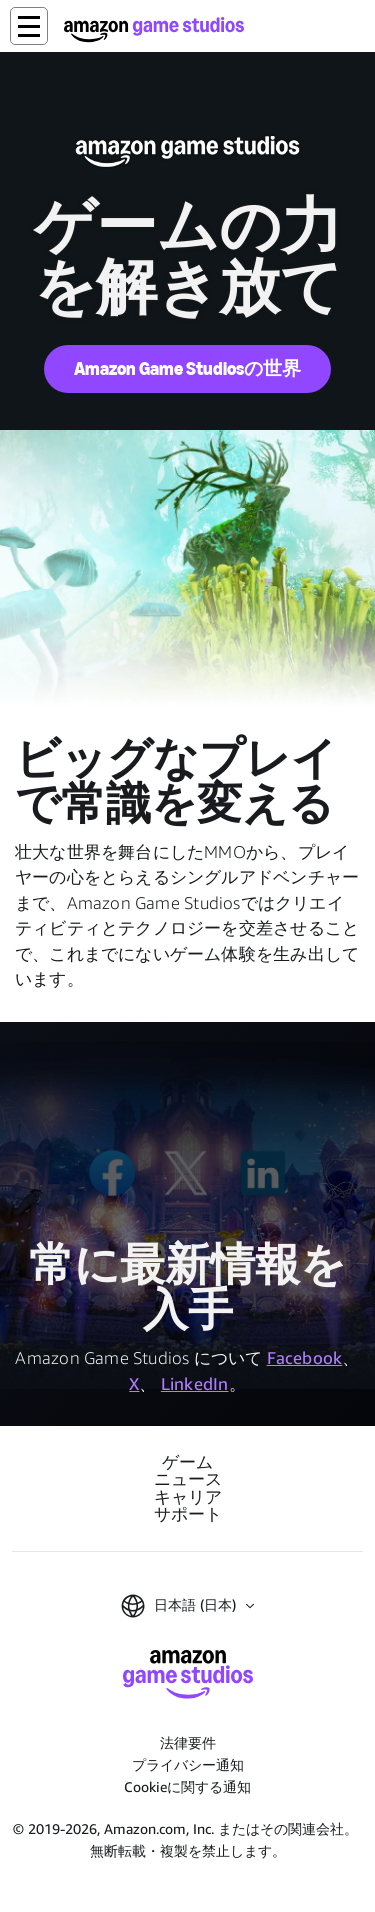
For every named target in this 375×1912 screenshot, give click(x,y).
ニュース (188, 1479)
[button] (29, 26)
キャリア (188, 1497)
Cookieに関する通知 (187, 1786)
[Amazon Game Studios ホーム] (154, 29)
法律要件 (188, 1742)
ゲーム (187, 1462)
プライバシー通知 (188, 1764)
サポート (188, 1514)
